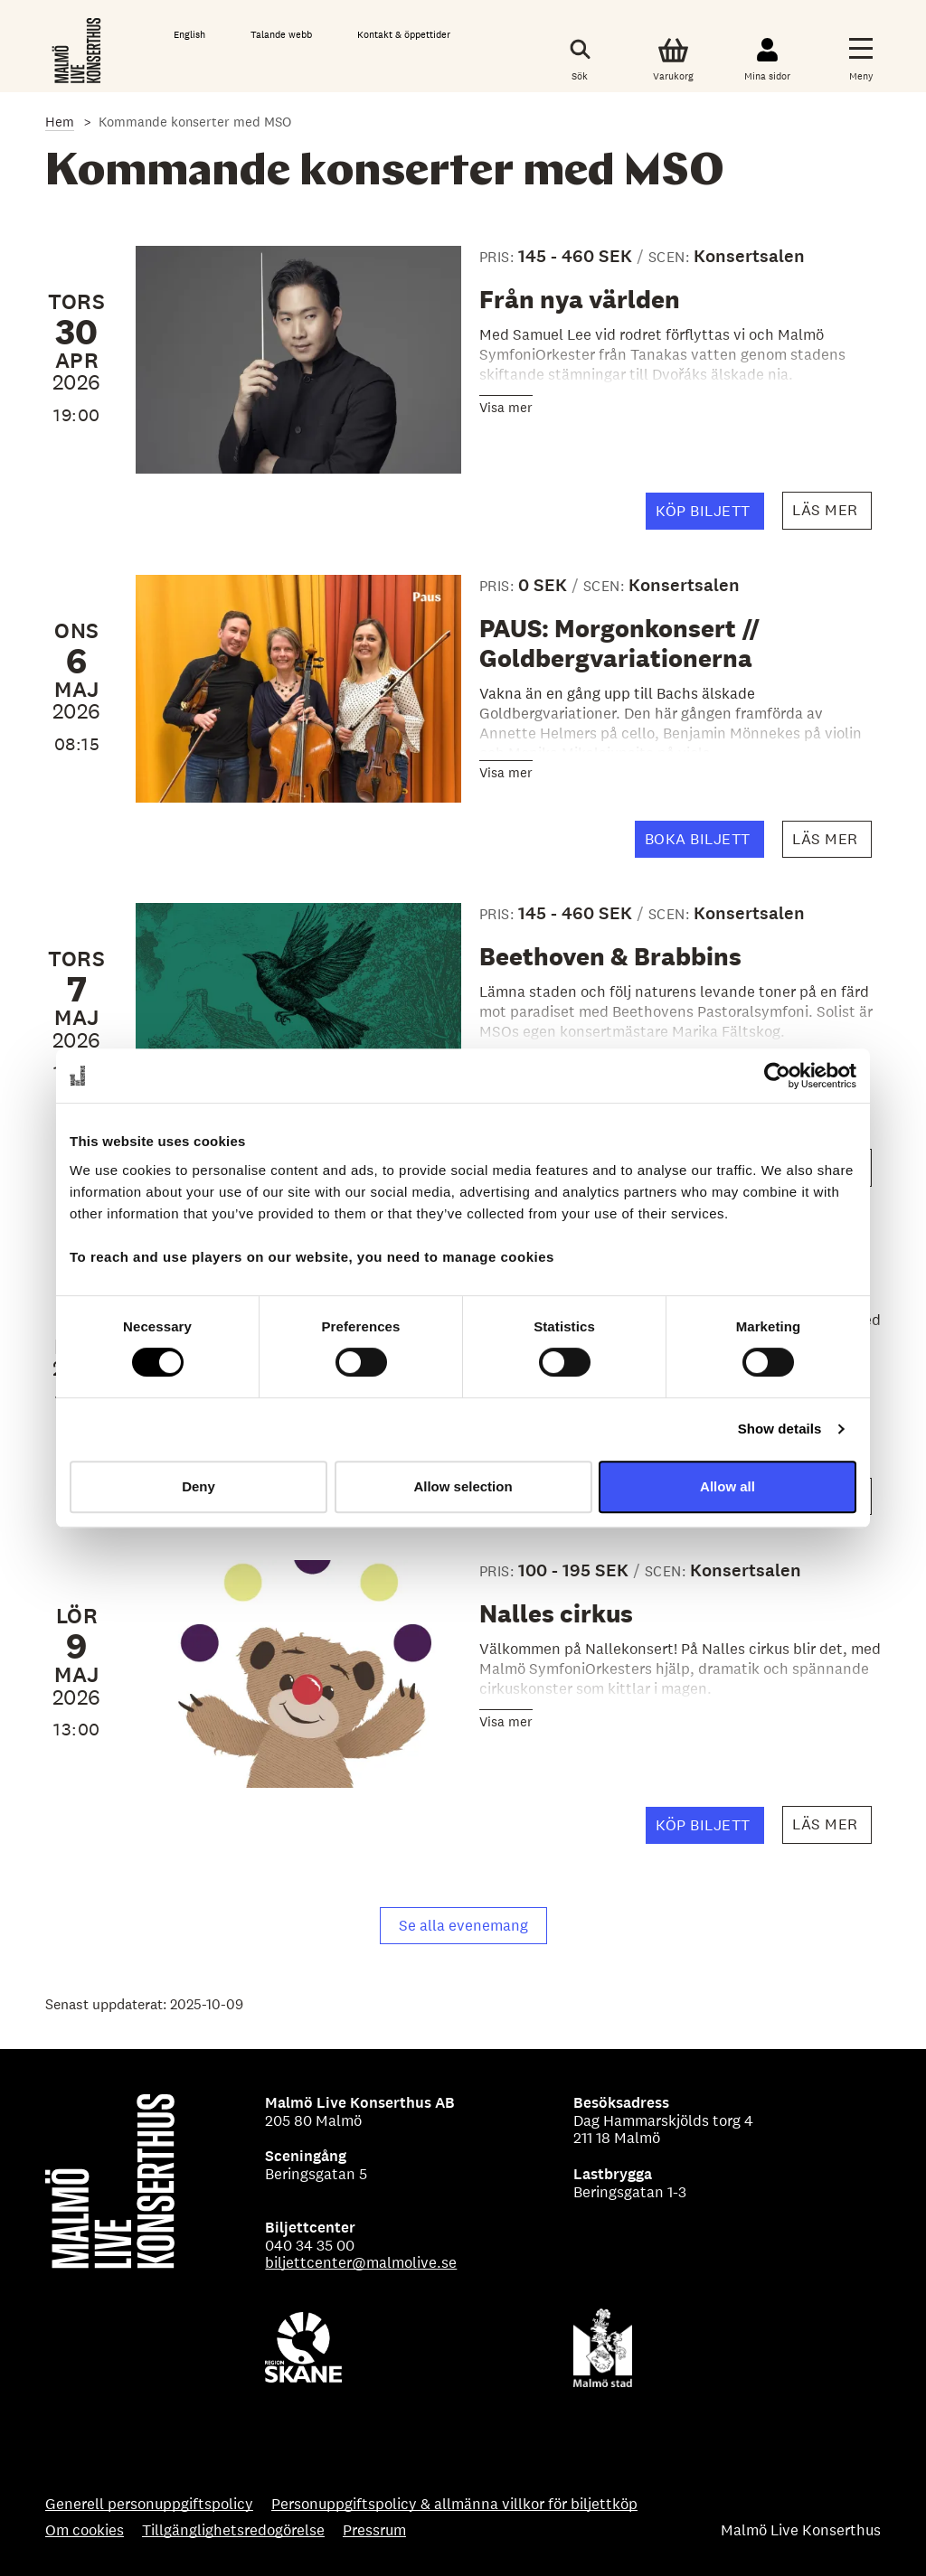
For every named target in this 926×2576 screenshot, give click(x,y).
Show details (780, 1428)
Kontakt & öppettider (403, 34)
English (189, 34)
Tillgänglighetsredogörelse (233, 2531)
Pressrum (374, 2531)
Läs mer (832, 515)
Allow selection (462, 1486)
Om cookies (84, 2531)
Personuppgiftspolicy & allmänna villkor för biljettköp (454, 2505)
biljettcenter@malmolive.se (361, 2262)
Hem (59, 121)
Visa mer (506, 407)
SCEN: (671, 257)
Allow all (727, 1486)
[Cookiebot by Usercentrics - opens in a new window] (777, 1075)
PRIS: (498, 257)
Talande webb (281, 34)
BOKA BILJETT (705, 843)
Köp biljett (710, 515)
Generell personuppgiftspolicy (149, 2505)
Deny (198, 1486)
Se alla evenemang (463, 1925)
